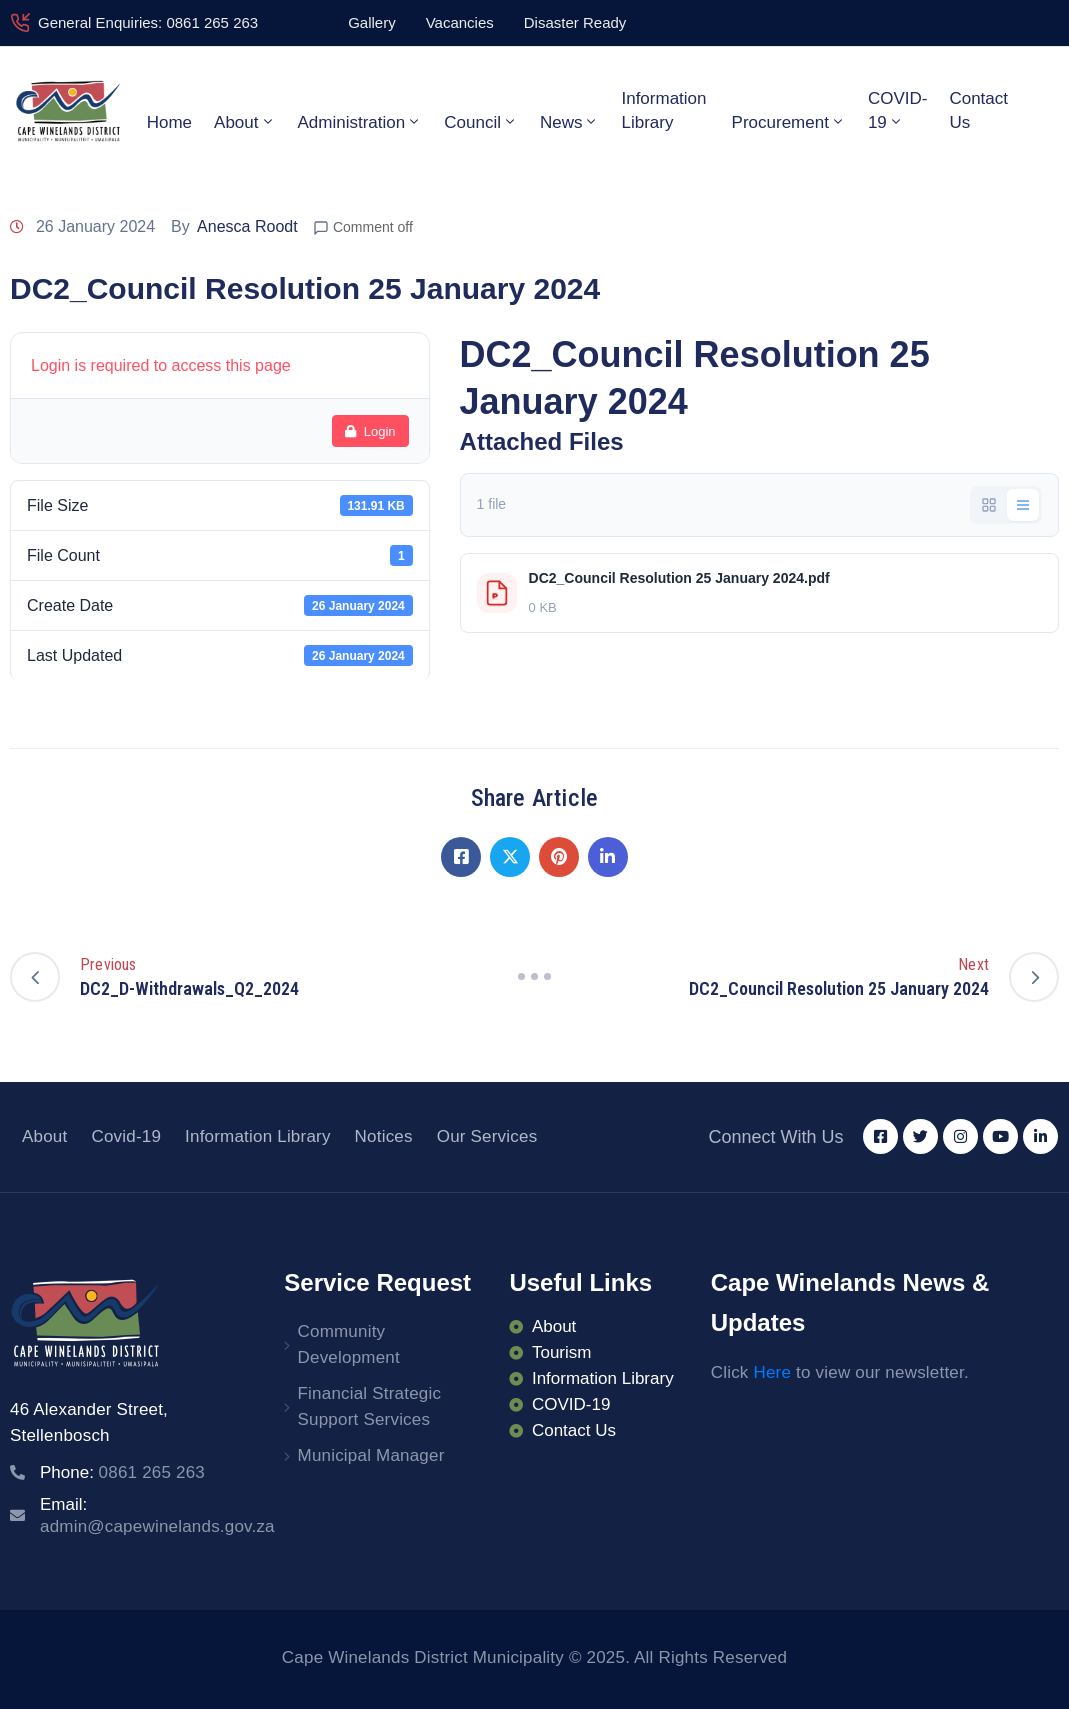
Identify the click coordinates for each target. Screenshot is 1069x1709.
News (570, 122)
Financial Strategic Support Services (370, 1406)
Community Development (349, 1344)
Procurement (789, 122)
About (244, 122)
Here (772, 1372)
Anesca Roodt (247, 226)
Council (481, 122)
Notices (384, 1136)
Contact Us (978, 110)
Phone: (122, 1472)
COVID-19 (898, 110)
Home (169, 122)
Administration (360, 122)
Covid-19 (126, 1136)
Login (370, 431)
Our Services (487, 1136)
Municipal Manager (371, 1455)
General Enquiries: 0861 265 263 (148, 22)
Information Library (663, 110)
